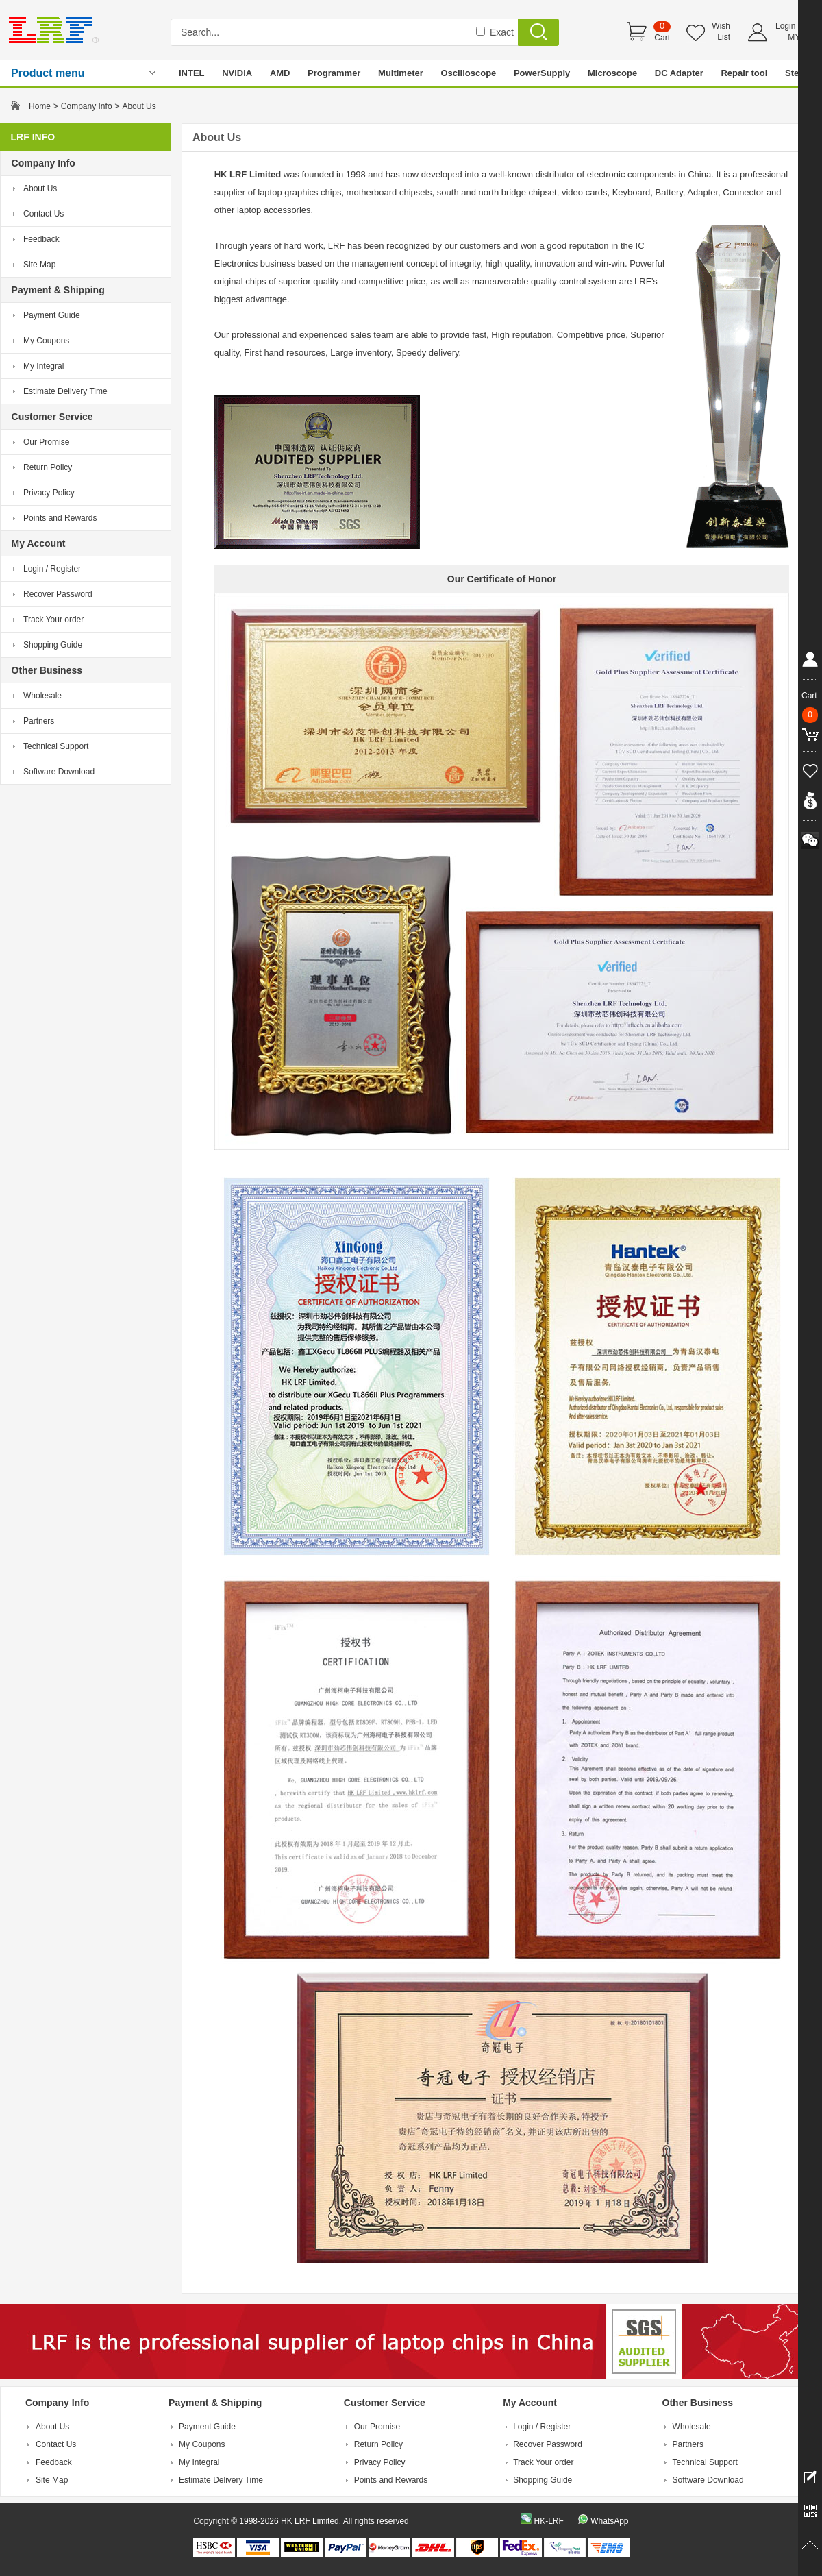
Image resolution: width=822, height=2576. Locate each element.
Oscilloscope (468, 73)
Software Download (59, 771)
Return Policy (47, 467)
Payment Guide (51, 315)
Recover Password (57, 594)
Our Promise (46, 442)
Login (785, 26)
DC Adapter (679, 73)
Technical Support (55, 746)
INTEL (192, 73)
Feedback (41, 239)
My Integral (43, 366)
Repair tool (744, 73)
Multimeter (400, 73)
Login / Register (52, 569)
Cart (662, 37)
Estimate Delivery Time (65, 391)
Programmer (334, 73)
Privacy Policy (49, 493)
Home (40, 106)
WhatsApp (609, 2521)
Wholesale (42, 695)
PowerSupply (542, 73)
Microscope (612, 73)
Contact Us (43, 214)
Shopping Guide (52, 645)
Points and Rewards (60, 518)
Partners (38, 721)
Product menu (48, 73)
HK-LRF (548, 2521)
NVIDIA (237, 73)
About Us (40, 188)
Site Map (39, 264)
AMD (280, 73)
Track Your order (53, 619)
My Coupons (46, 340)
